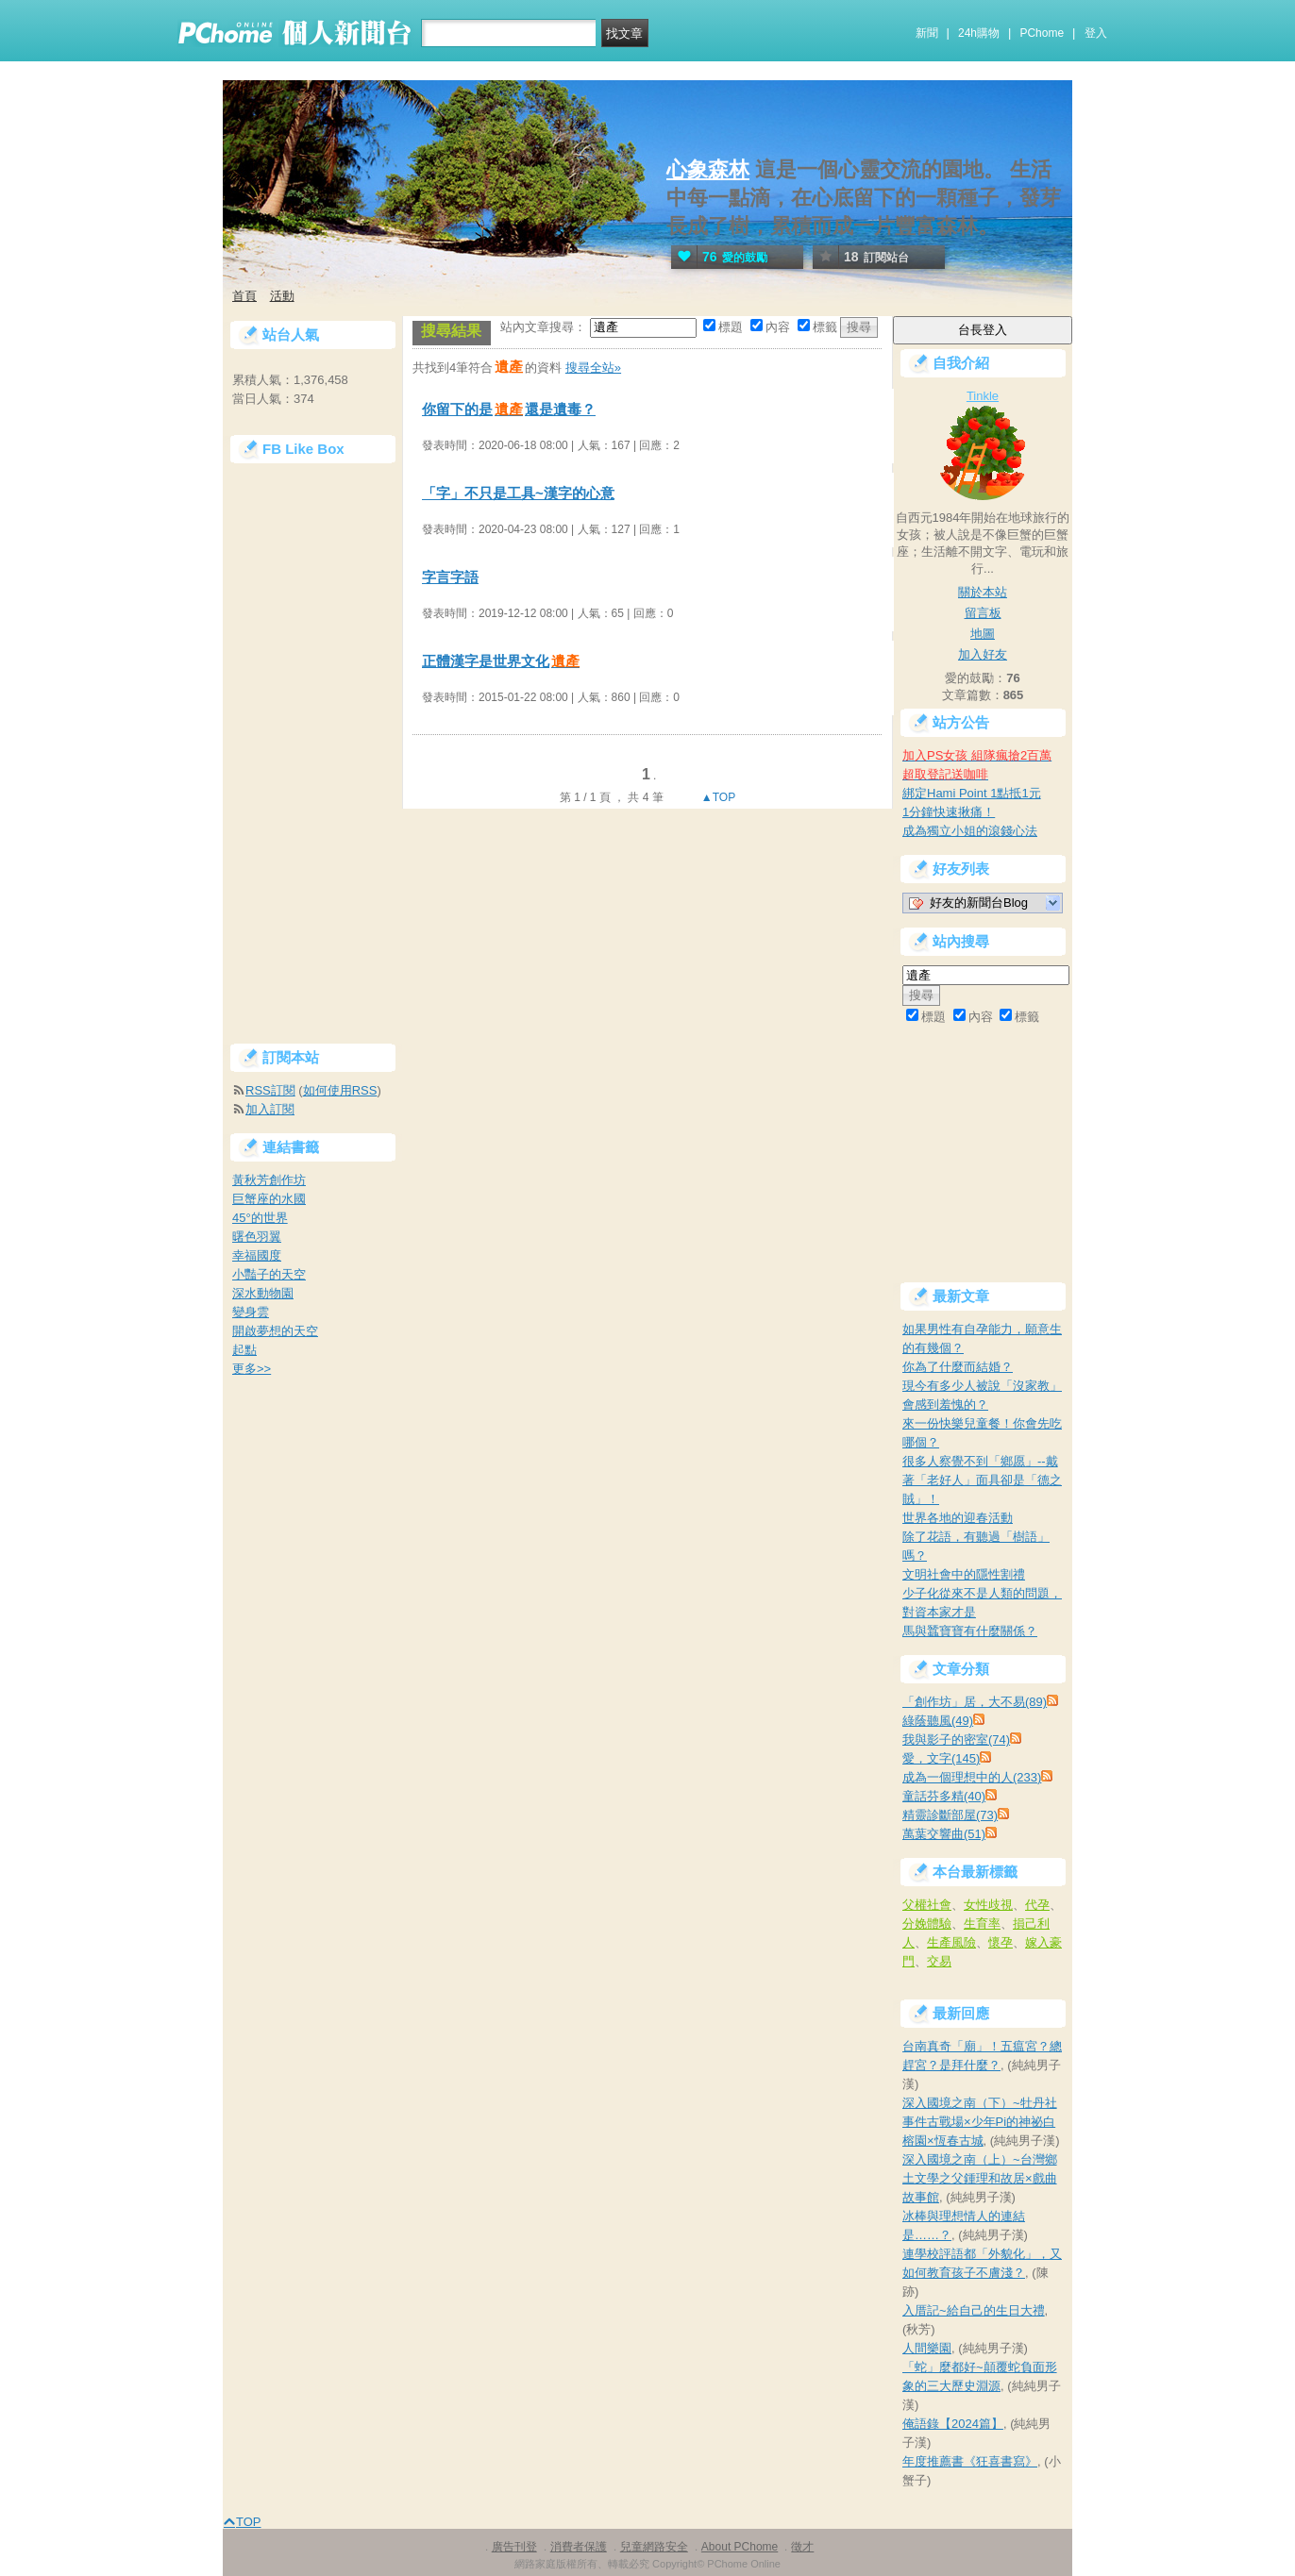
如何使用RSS (340, 1090)
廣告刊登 (514, 2546)
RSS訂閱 (270, 1090)
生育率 (982, 1923)
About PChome (739, 2546)
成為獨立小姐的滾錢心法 (969, 831)
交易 (939, 1961)
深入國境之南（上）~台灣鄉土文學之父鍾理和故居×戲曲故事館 (979, 2178)
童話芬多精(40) (943, 1796)
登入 (1096, 33)
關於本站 (982, 592)
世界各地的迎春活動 (957, 1518)
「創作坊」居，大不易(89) (974, 1702)
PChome (1041, 33)
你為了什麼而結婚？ (957, 1367)
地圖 (982, 634)
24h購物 (979, 33)
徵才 (802, 2546)
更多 (251, 1369)
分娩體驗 (926, 1923)
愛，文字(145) (941, 1758)
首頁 (244, 296)
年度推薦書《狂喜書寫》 (969, 2461)
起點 (244, 1350)
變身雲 (250, 1312)
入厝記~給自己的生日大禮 (973, 2310)
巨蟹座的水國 (269, 1199)
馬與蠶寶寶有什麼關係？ (969, 1631)
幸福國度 (256, 1255)
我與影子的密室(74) (956, 1739)
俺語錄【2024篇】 (952, 2424)
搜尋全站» (593, 367)
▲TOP (717, 797)
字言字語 (450, 577)
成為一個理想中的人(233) (971, 1777)
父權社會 (926, 1905)
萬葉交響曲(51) (943, 1834)
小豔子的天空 (269, 1274)
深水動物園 (263, 1293)
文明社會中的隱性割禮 (963, 1574)
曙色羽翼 (256, 1236)
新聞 (927, 33)
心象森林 (707, 169)
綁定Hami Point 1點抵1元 (971, 793)
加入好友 (982, 654)
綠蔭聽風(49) (937, 1721)
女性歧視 (988, 1905)
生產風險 (951, 1942)
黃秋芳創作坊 (269, 1180)
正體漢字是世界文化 (501, 661)
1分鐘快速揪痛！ (948, 812)
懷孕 (1000, 1942)
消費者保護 (578, 2546)
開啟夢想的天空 (275, 1331)
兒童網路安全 (654, 2546)
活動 (282, 296)
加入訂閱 (269, 1109)
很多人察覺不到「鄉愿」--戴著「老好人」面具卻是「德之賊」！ (982, 1480)
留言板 (983, 613)
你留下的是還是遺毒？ (509, 409)
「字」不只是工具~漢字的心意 (518, 493)
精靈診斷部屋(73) (950, 1815)
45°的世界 (260, 1218)
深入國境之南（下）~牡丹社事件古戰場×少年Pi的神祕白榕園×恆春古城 (979, 2122)
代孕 (1037, 1905)
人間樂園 (926, 2348)
